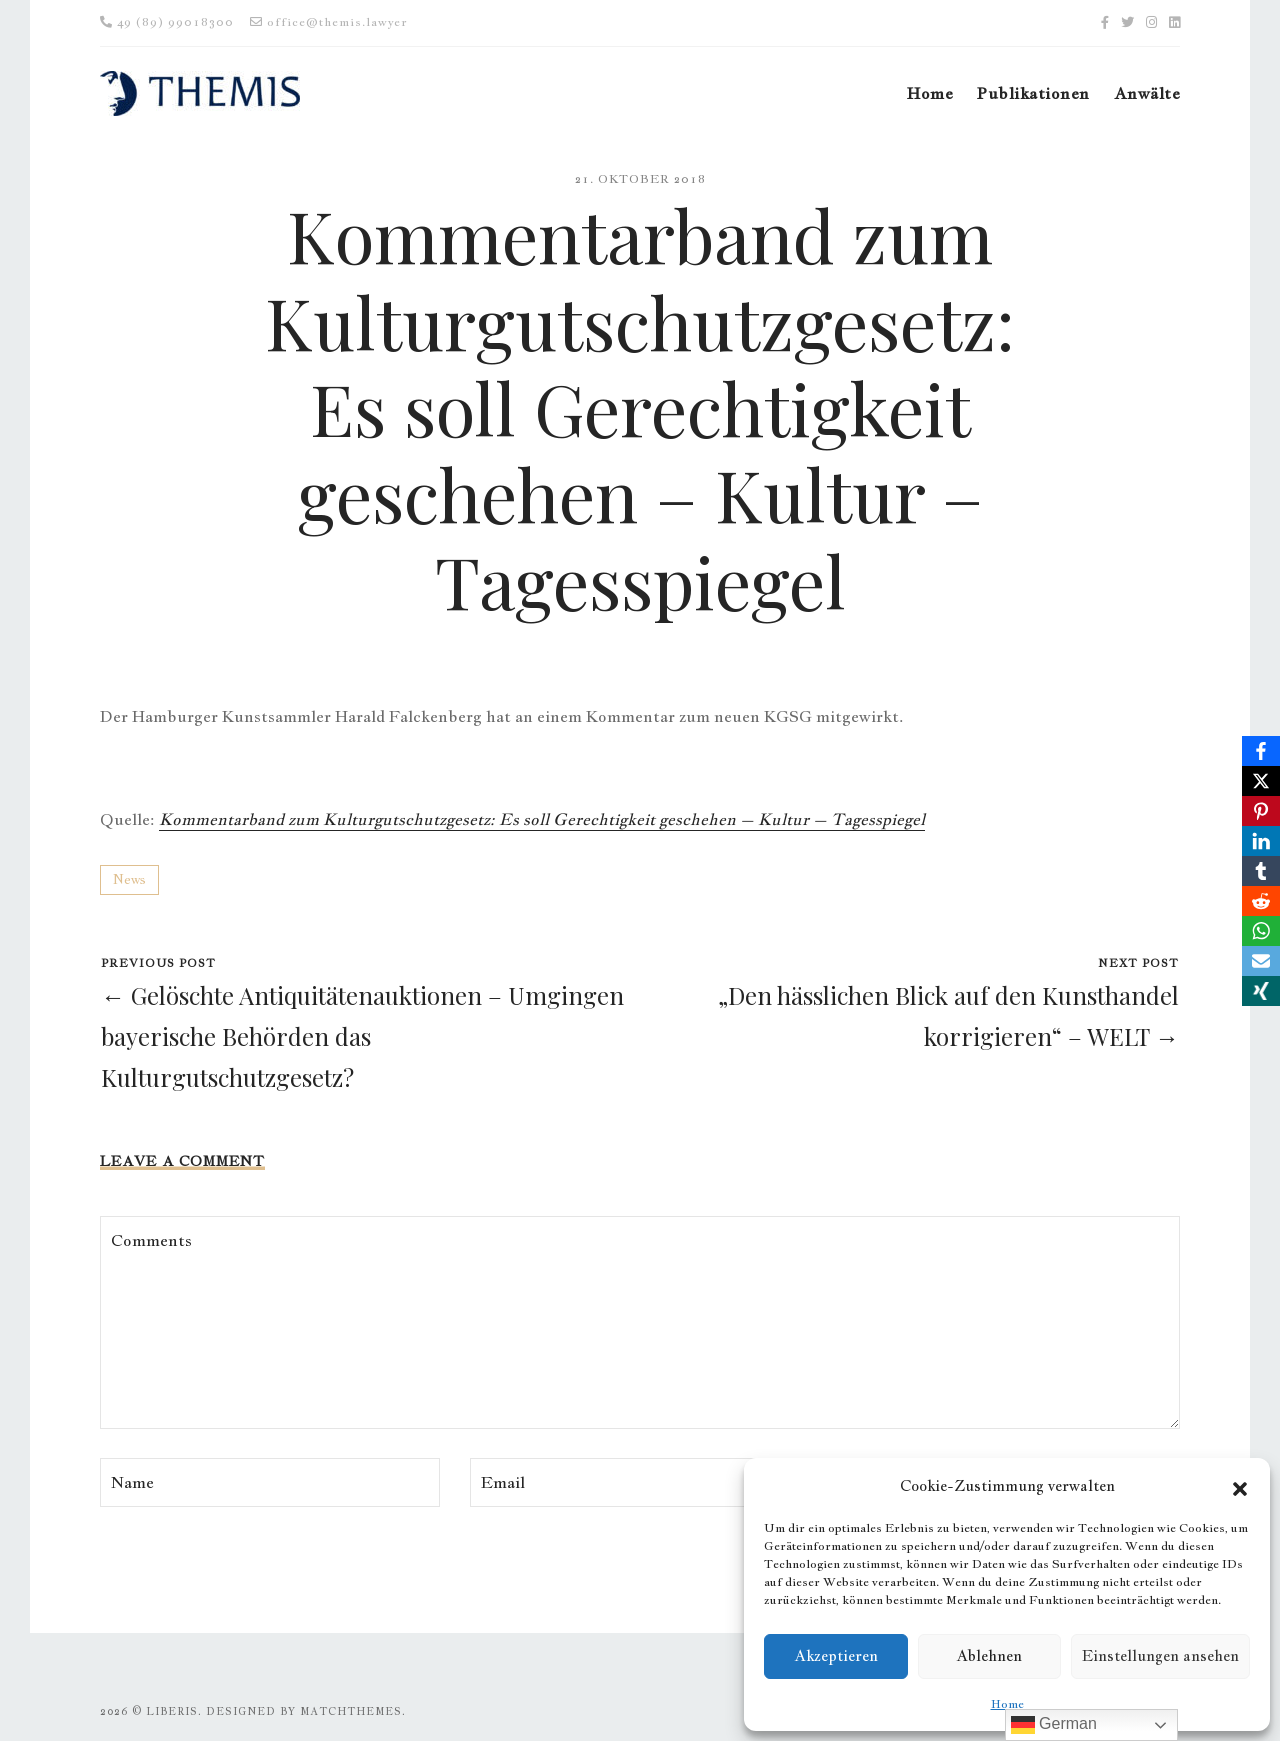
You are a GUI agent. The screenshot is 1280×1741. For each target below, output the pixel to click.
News (129, 879)
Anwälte (1147, 93)
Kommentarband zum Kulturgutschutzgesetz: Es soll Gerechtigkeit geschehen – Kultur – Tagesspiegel (542, 819)
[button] (1240, 1486)
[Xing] (1261, 991)
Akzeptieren (836, 1655)
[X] (1261, 781)
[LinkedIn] (1261, 841)
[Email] (1261, 961)
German (1054, 1725)
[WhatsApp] (1261, 931)
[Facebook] (1261, 751)
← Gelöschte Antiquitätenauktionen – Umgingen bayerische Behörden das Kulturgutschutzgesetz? (362, 1036)
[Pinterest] (1261, 811)
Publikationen (1033, 93)
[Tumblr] (1261, 871)
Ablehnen (989, 1655)
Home (1007, 1704)
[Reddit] (1261, 901)
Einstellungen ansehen (1160, 1655)
